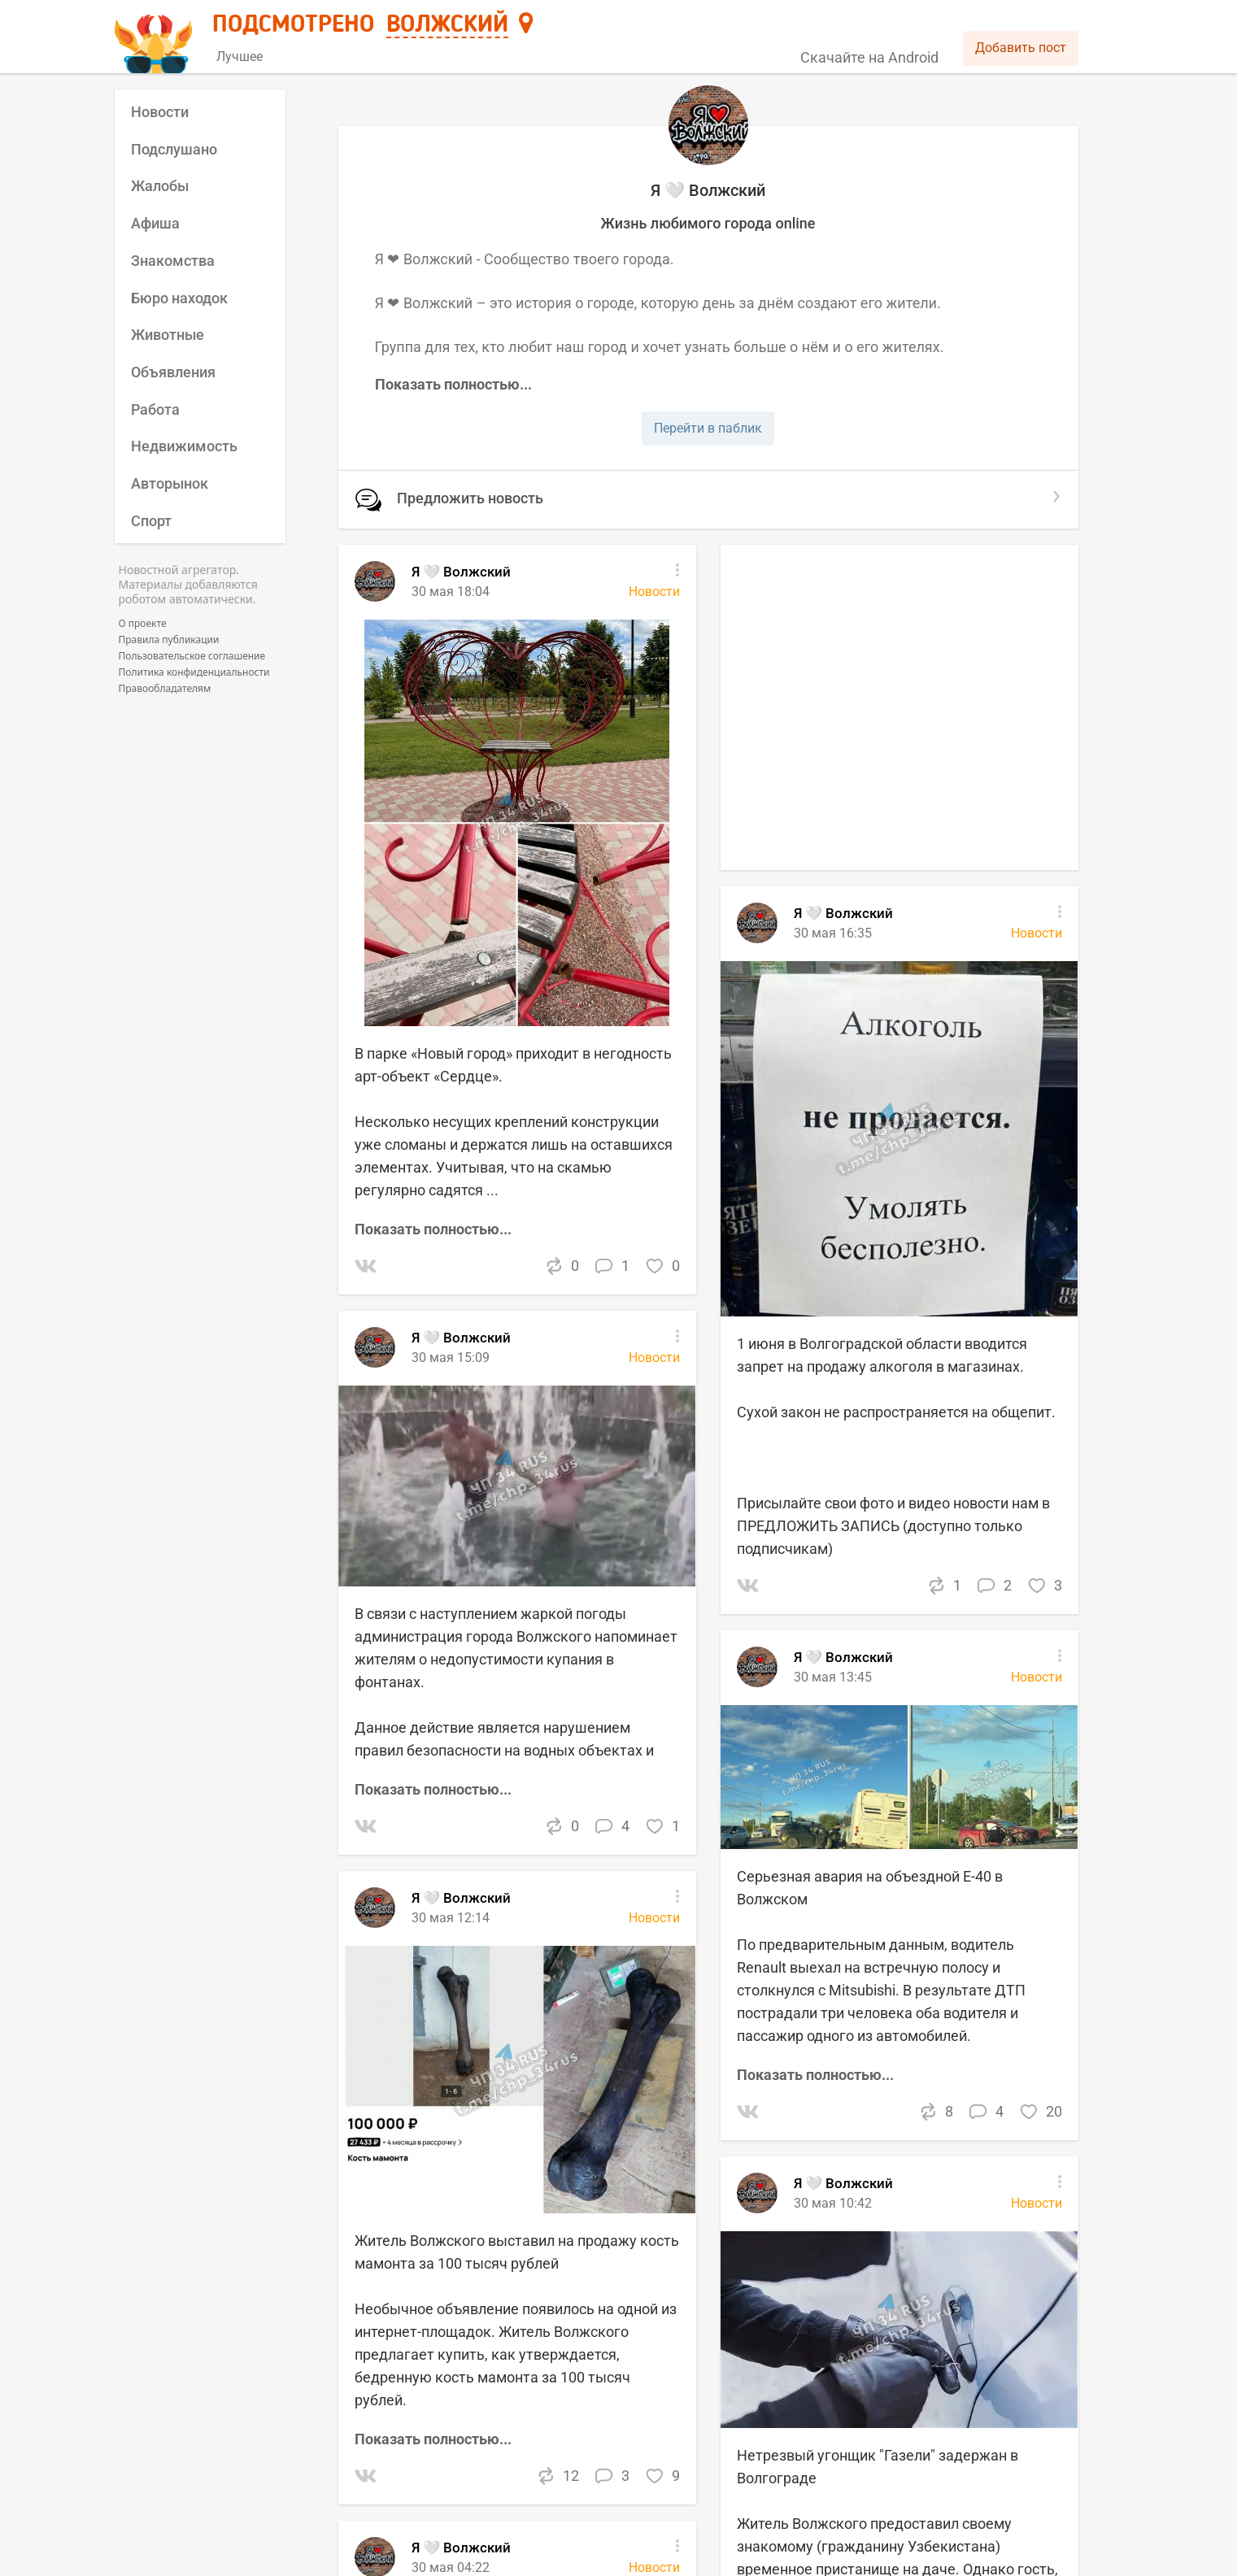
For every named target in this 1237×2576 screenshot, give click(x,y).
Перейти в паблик (708, 428)
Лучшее (239, 56)
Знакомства (173, 260)
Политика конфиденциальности (194, 672)
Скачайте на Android (869, 57)
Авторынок (169, 483)
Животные (167, 334)
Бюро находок (179, 298)
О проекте (143, 623)
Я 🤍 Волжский (461, 1337)
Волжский (447, 25)
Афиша (155, 223)
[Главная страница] (156, 37)
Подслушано (174, 149)
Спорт (151, 520)
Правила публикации (169, 640)
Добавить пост (1020, 47)
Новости (160, 111)
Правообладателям (165, 688)
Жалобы (160, 185)
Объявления (173, 372)
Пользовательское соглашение (192, 656)
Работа (155, 409)
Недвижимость (184, 446)
